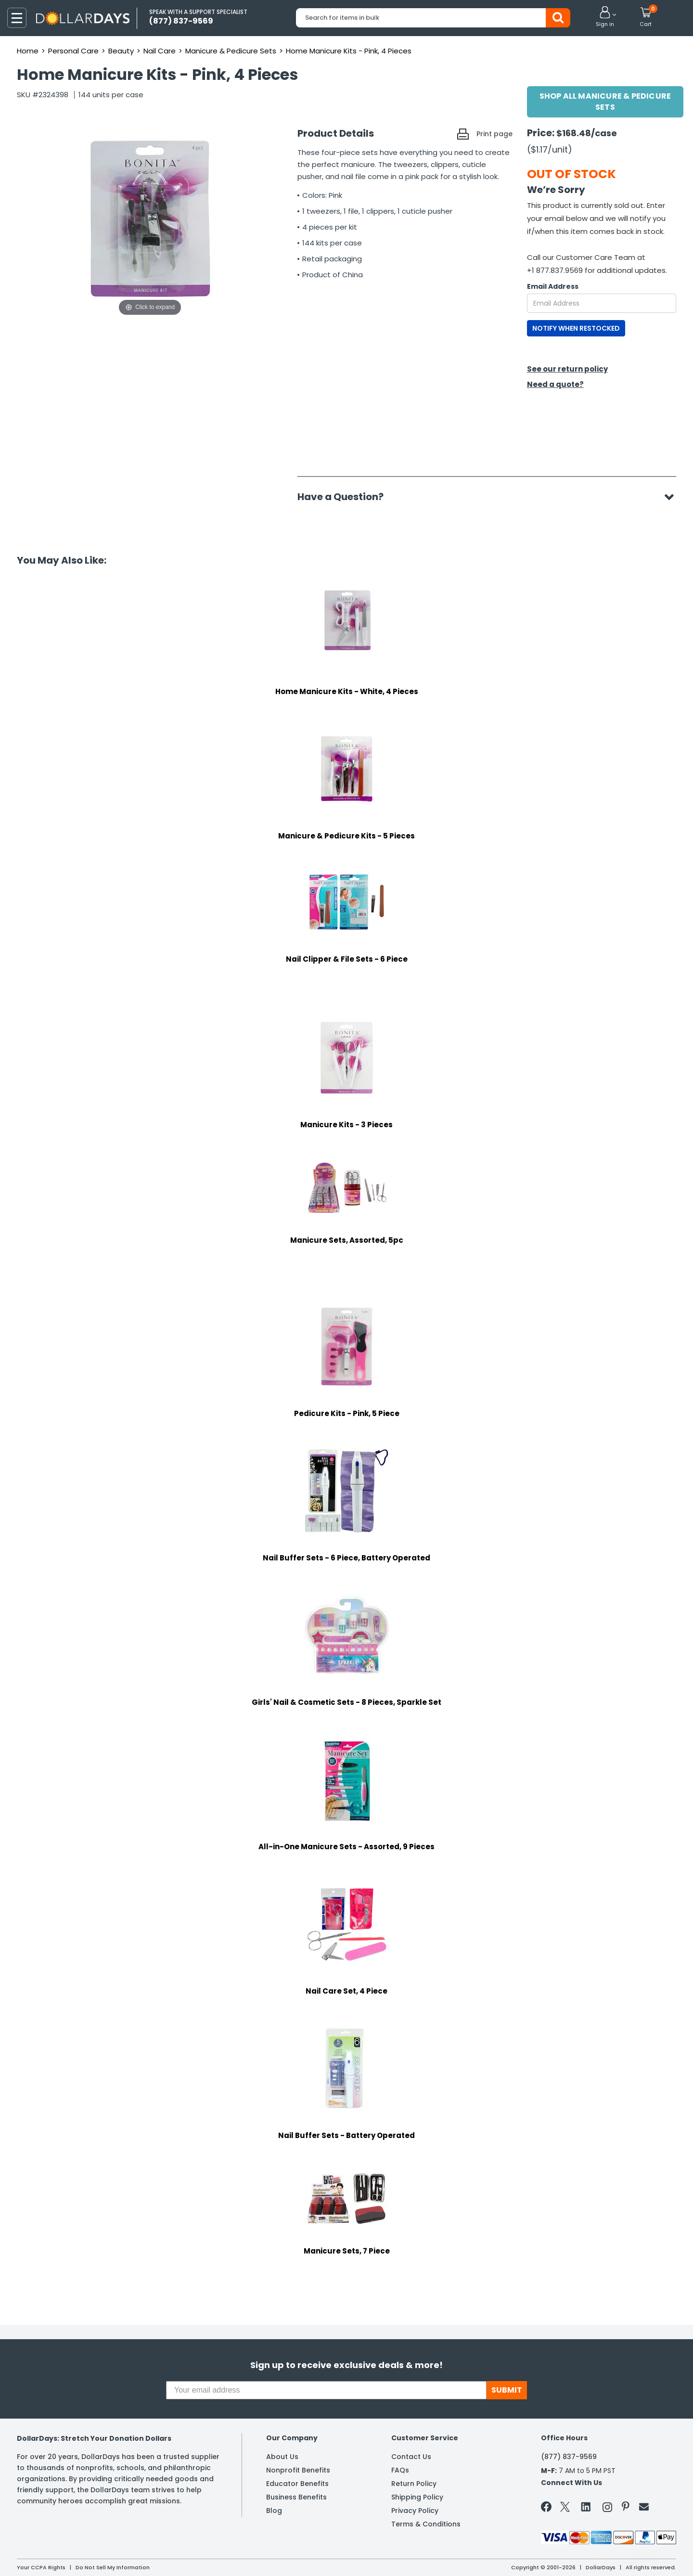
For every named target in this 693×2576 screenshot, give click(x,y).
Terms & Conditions (426, 2524)
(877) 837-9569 (569, 2456)
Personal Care (73, 51)
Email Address (552, 286)
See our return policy (567, 369)
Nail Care (159, 51)
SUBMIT (506, 2390)
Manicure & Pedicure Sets (230, 51)
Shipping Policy (417, 2497)
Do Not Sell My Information (113, 2567)
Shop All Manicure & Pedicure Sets (605, 101)
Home (27, 51)
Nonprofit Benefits (298, 2470)
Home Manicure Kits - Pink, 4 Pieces (348, 51)
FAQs (400, 2470)
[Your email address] (326, 2390)
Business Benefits (296, 2497)
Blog (274, 2510)
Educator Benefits (297, 2483)
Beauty (121, 51)
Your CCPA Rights (41, 2567)
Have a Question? (345, 496)
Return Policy (413, 2483)
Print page (494, 134)
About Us (282, 2456)
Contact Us (411, 2456)
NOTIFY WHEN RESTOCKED (576, 328)
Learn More (606, 2555)
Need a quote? (555, 384)
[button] (605, 17)
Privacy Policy (414, 2510)
